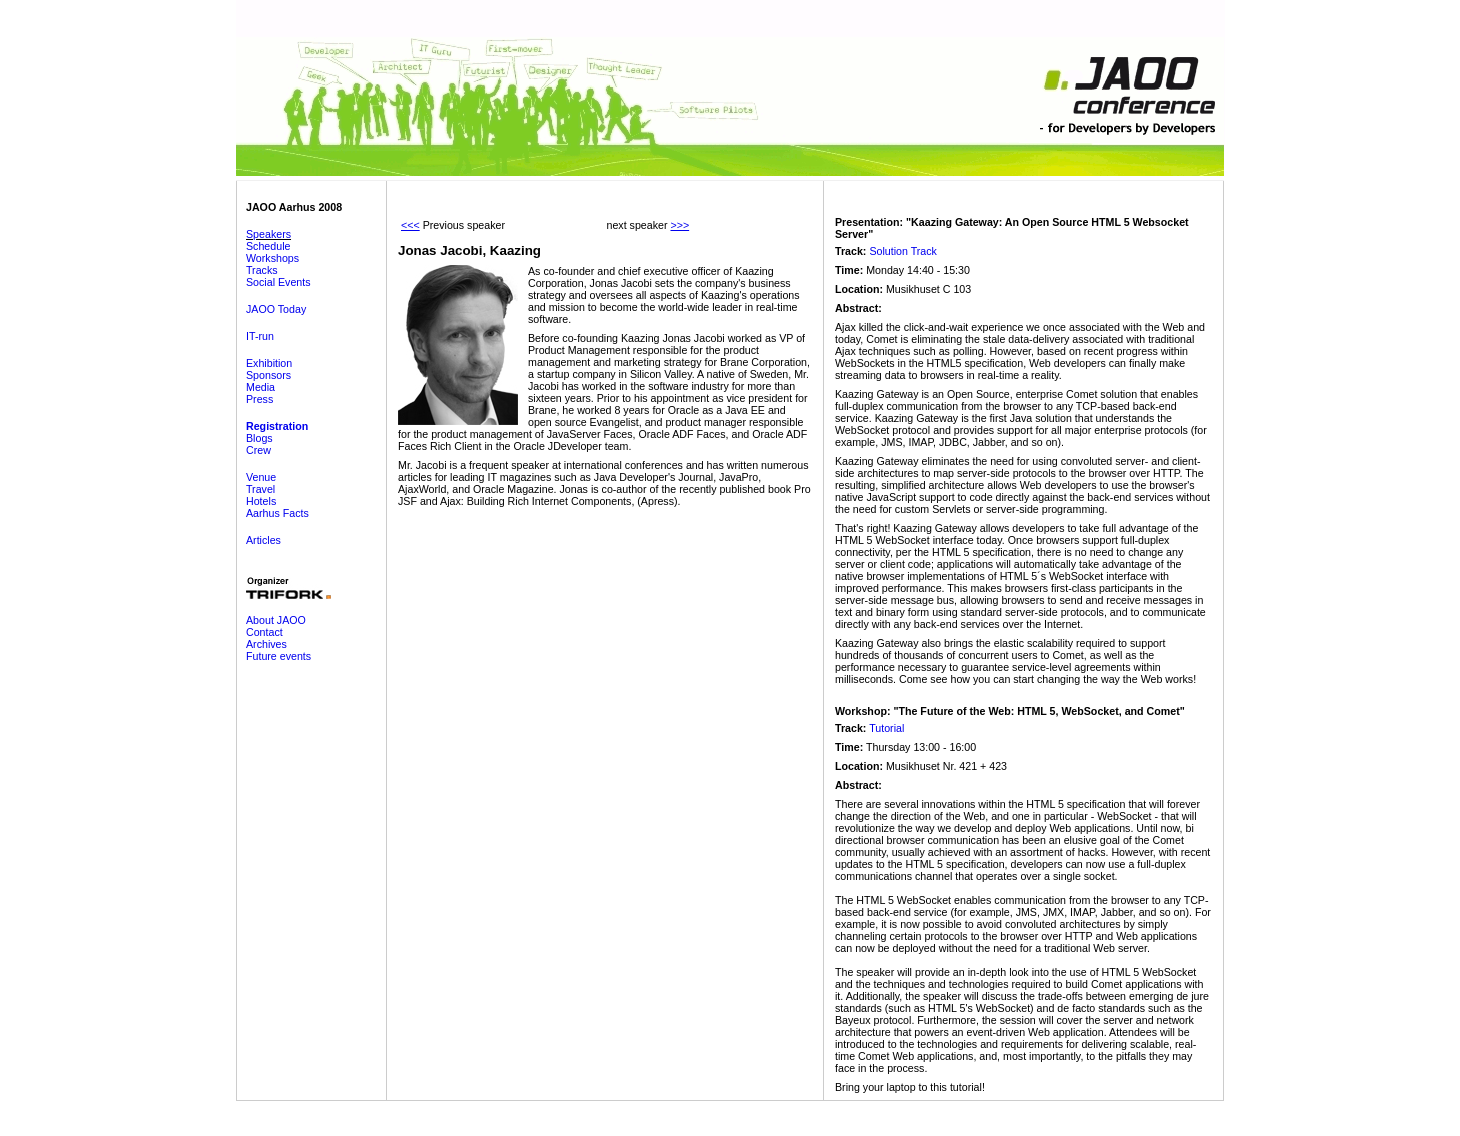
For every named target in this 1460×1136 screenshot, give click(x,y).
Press (259, 399)
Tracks (262, 270)
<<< (410, 225)
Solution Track (903, 251)
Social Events (278, 282)
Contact (264, 632)
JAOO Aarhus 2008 (294, 207)
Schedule (268, 246)
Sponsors (268, 375)
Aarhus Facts (277, 513)
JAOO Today (276, 309)
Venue (261, 477)
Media (260, 387)
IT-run (260, 336)
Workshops (272, 258)
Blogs (259, 438)
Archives (266, 644)
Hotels (261, 501)
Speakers (268, 234)
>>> (679, 225)
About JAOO (276, 620)
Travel (260, 489)
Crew (258, 450)
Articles (263, 540)
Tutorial (886, 728)
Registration (277, 426)
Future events (278, 656)
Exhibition (269, 363)
